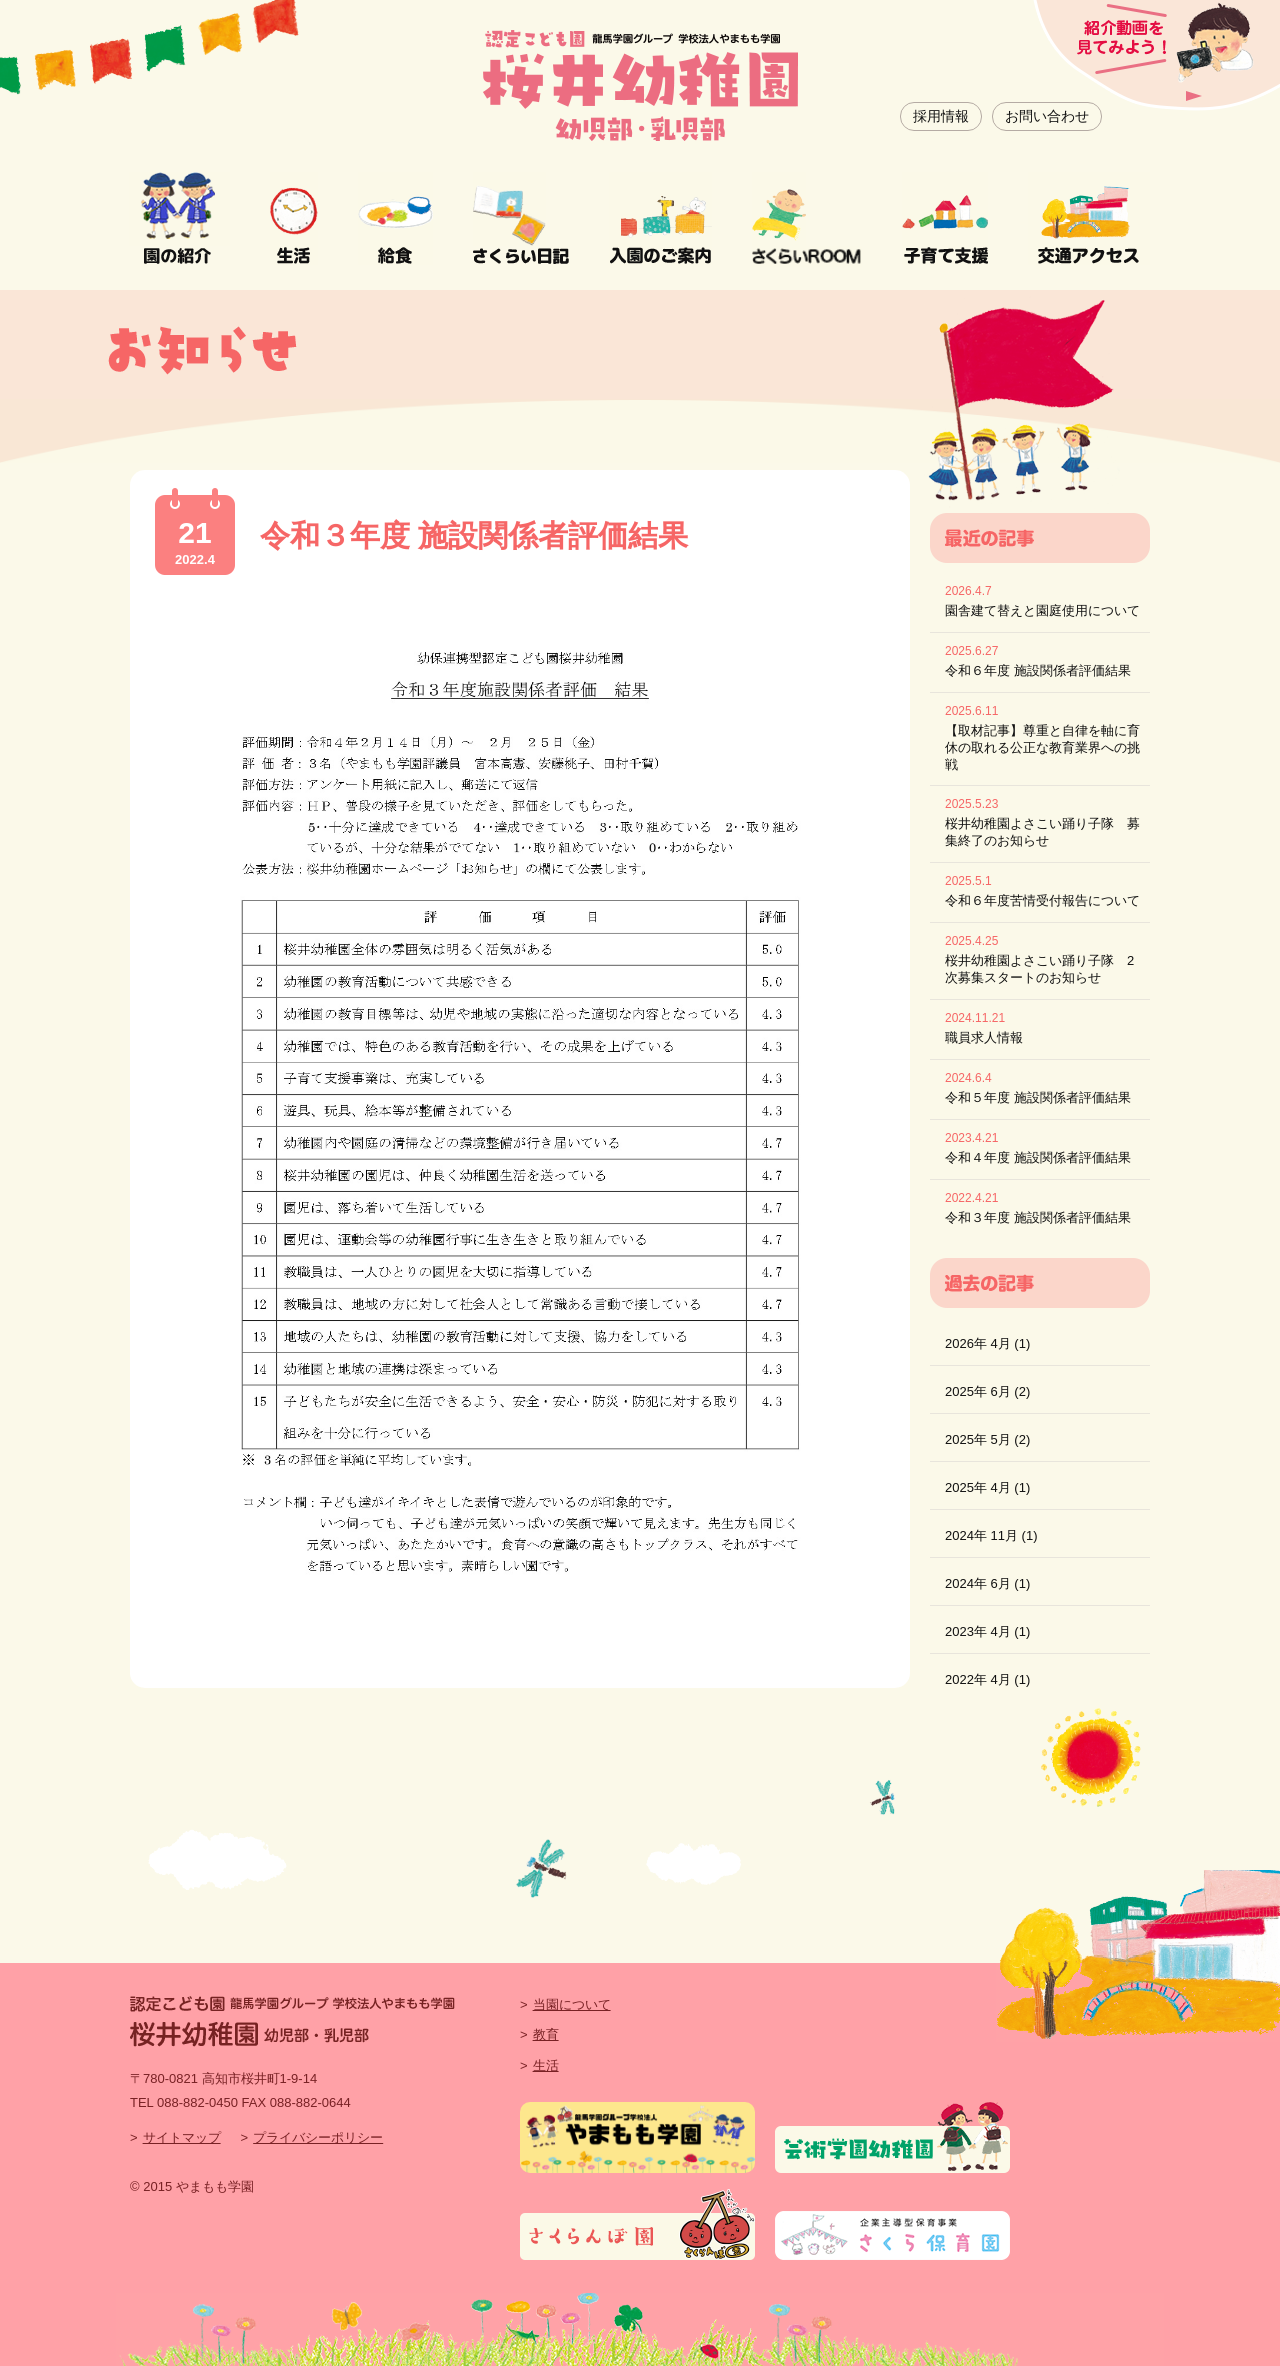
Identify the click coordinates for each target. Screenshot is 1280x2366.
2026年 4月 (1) (987, 1343)
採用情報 (941, 116)
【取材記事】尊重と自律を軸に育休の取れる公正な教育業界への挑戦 (1042, 747)
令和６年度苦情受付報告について (1042, 900)
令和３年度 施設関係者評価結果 (474, 535)
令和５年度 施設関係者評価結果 (1038, 1097)
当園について (572, 2004)
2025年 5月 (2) (987, 1439)
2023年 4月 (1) (987, 1631)
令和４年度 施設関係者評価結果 (1038, 1157)
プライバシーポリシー (318, 2137)
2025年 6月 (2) (987, 1391)
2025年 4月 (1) (987, 1487)
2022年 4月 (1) (987, 1679)
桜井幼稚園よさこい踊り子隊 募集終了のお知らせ (1042, 832)
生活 (546, 2065)
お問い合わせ (1047, 116)
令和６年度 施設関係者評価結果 (1038, 670)
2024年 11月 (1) (991, 1535)
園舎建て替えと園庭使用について (1042, 610)
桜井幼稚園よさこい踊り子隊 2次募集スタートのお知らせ (1039, 969)
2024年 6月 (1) (987, 1583)
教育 (546, 2034)
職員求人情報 (984, 1037)
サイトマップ (182, 2137)
